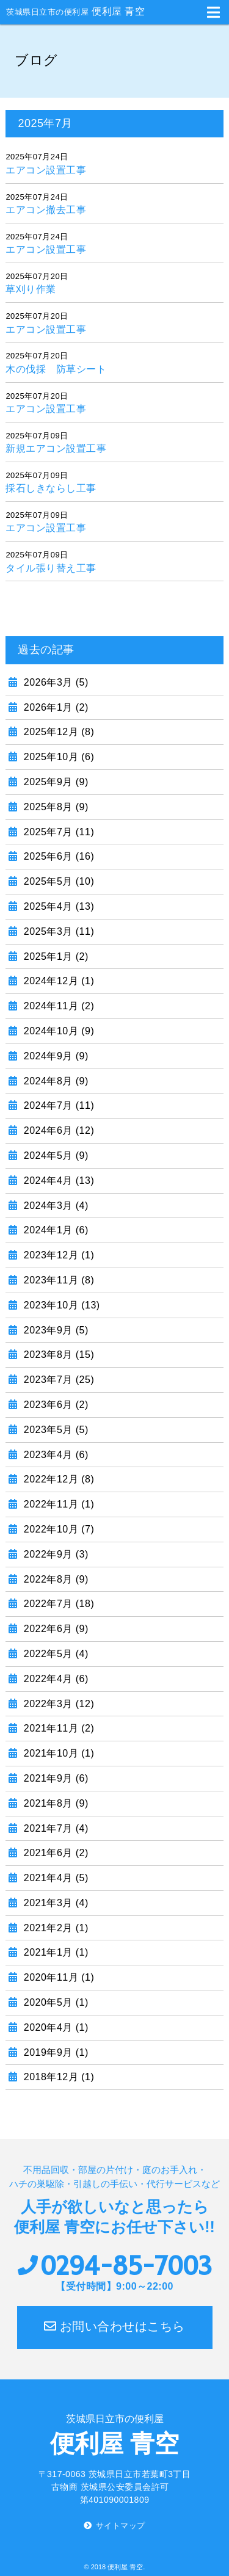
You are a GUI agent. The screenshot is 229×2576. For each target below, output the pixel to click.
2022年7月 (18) (57, 1603)
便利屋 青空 (75, 11)
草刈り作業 (30, 289)
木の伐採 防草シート (55, 369)
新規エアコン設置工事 (55, 448)
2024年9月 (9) (55, 1056)
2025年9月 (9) (55, 782)
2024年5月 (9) (55, 1155)
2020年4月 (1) (55, 2027)
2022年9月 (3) (55, 1554)
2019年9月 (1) (55, 2052)
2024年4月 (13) (57, 1180)
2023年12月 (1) (57, 1255)
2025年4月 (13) (57, 906)
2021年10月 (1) (57, 1753)
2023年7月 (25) (57, 1379)
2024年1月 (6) (55, 1230)
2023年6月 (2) (55, 1404)
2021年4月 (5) (55, 1878)
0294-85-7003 (125, 2266)
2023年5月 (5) (55, 1429)
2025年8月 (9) (55, 807)
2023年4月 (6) (55, 1454)
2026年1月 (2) (55, 707)
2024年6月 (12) (57, 1130)
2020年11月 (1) (57, 1977)
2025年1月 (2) (55, 956)
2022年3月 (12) (57, 1704)
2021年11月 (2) (57, 1728)
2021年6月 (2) (55, 1853)
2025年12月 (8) (57, 732)
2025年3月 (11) (57, 931)
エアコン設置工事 (45, 170)
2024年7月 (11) (57, 1105)
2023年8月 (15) (57, 1354)
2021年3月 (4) (55, 1903)
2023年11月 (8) (57, 1280)
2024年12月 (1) (57, 981)
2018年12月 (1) (57, 2077)
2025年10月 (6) (57, 757)
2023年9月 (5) (55, 1330)
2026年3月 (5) (55, 682)
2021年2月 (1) (55, 1928)
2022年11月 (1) (57, 1504)
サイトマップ (120, 2525)
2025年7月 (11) (57, 832)
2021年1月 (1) (55, 1952)
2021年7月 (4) (55, 1828)
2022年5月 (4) (55, 1654)
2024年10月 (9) (57, 1031)
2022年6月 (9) (55, 1629)
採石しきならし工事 (50, 488)
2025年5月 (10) (57, 881)
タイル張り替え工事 (50, 568)
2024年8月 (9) (55, 1081)
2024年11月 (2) (57, 1006)
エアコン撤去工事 (45, 210)
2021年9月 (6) (55, 1778)
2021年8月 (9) (55, 1803)
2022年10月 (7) (57, 1529)
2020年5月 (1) (55, 2002)
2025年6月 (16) (57, 856)
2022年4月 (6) (55, 1679)
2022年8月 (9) (55, 1579)
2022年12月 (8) (57, 1479)
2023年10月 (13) (60, 1305)
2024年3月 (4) (55, 1205)
